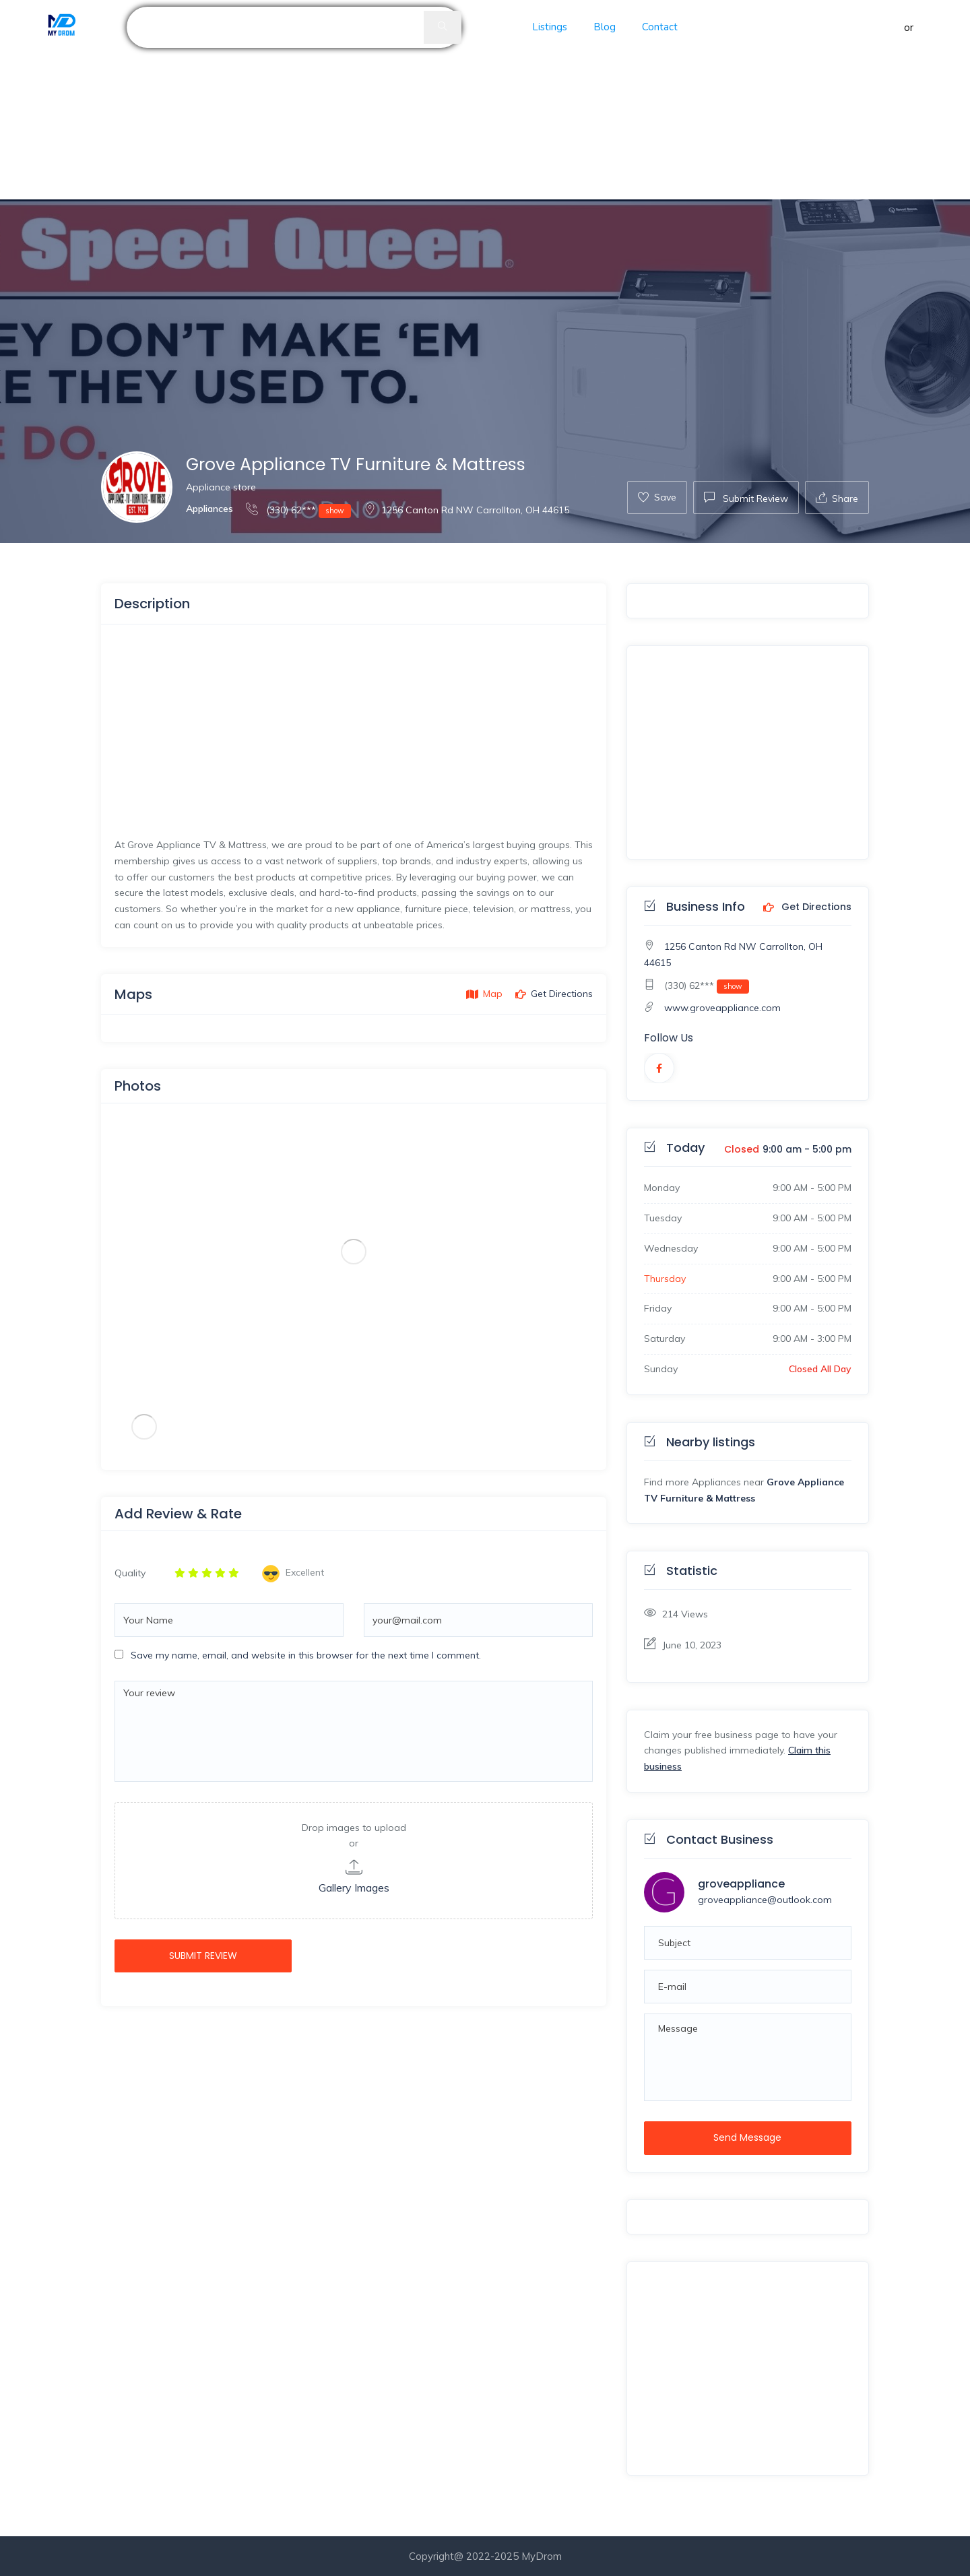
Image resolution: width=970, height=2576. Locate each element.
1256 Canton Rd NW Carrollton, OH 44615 (466, 510)
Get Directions (807, 907)
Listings (549, 27)
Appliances (209, 509)
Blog (604, 27)
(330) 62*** (298, 509)
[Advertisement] (404, 99)
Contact (660, 27)
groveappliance (741, 1884)
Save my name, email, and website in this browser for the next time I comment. (306, 1655)
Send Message (747, 2137)
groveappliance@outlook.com (765, 1900)
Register (936, 27)
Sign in (886, 27)
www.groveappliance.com (722, 1008)
